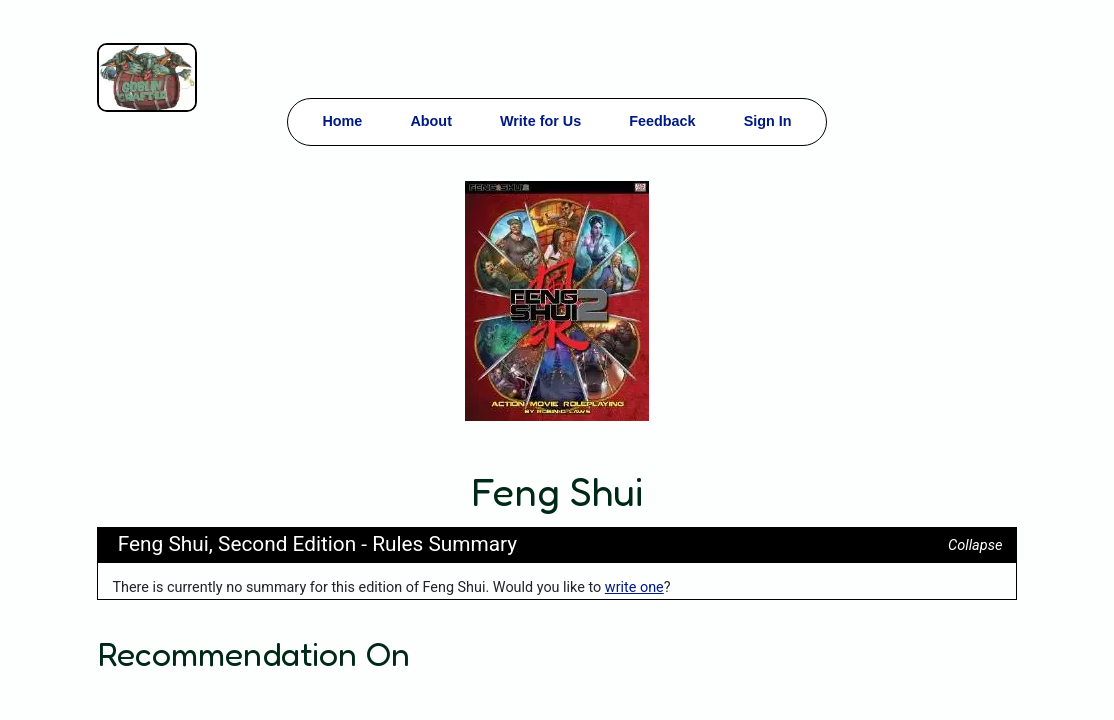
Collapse (975, 545)
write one (634, 587)
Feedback (662, 121)
